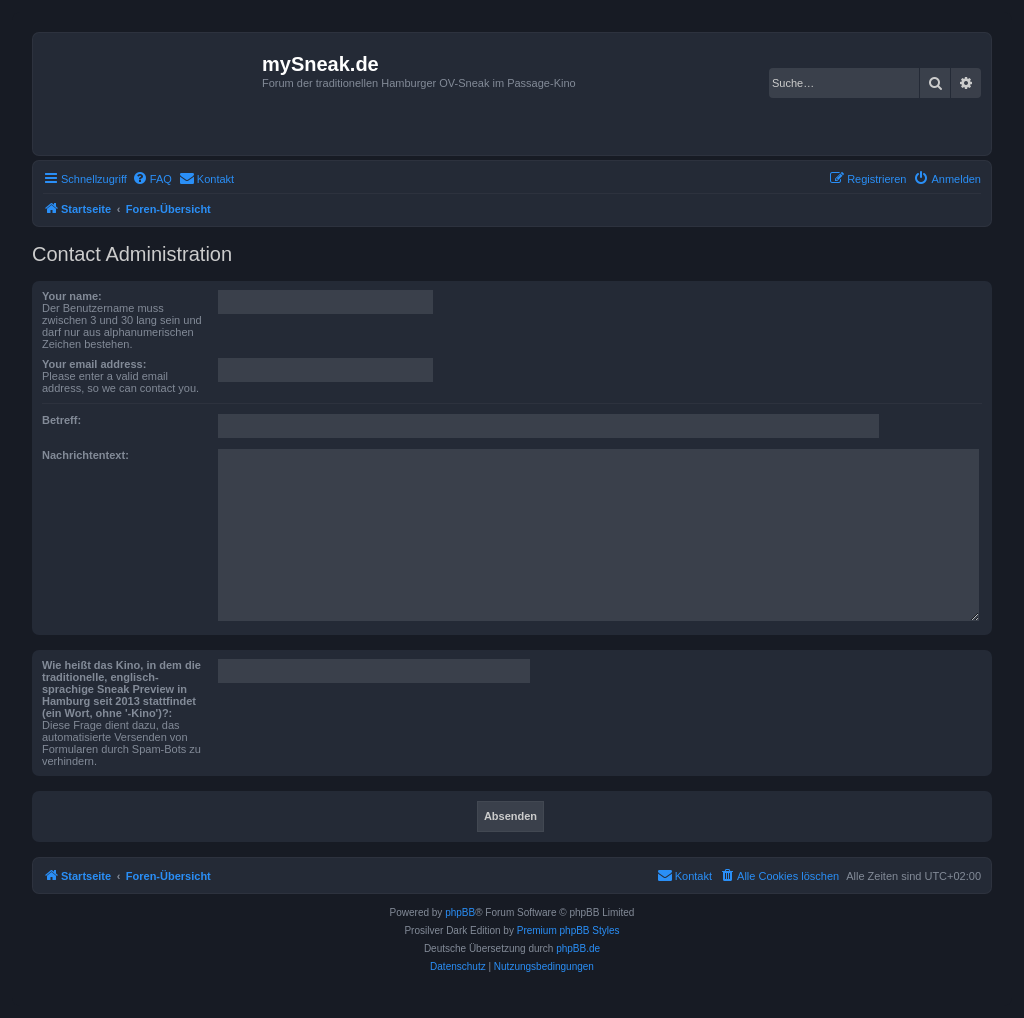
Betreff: (61, 420)
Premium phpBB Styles (568, 930)
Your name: (72, 296)
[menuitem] (152, 179)
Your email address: (94, 364)
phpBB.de (578, 948)
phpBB (460, 912)
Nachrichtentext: (85, 455)
